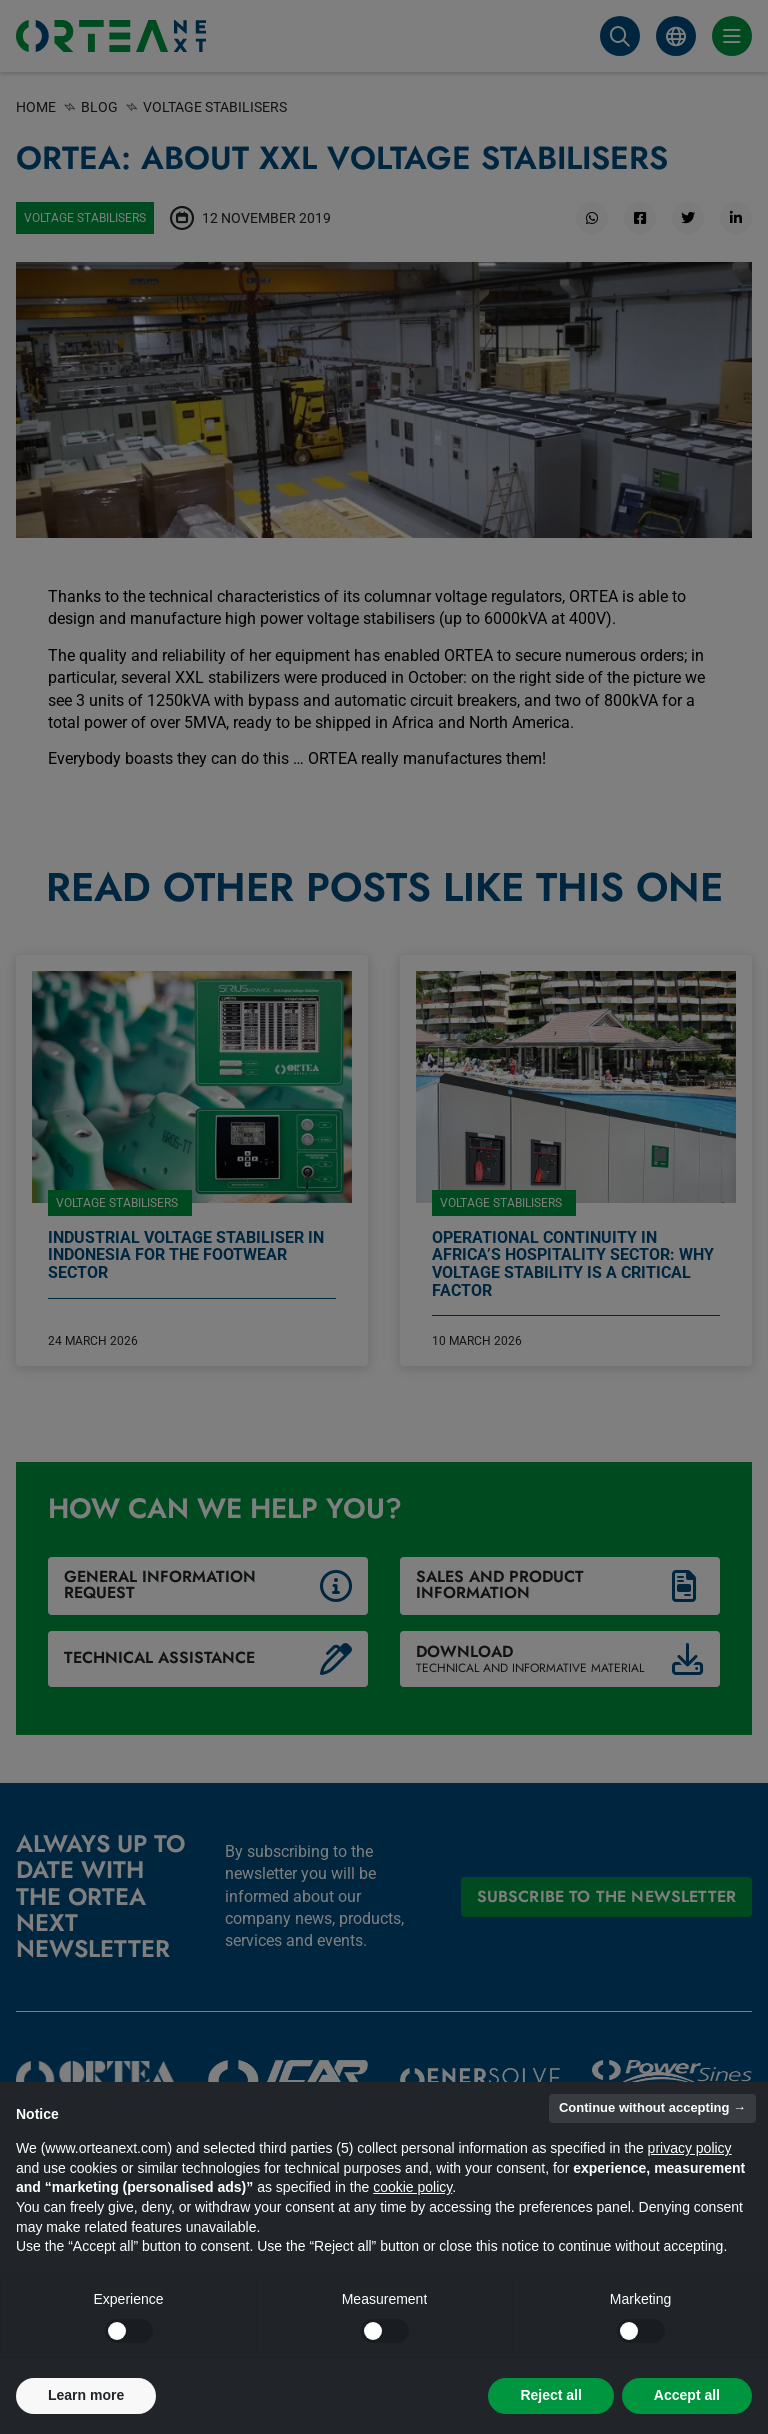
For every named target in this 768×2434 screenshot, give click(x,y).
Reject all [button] (550, 2395)
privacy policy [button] (690, 2148)
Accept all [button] (687, 2395)
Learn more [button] (86, 2395)
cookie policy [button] (412, 2187)
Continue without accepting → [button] (652, 2107)
